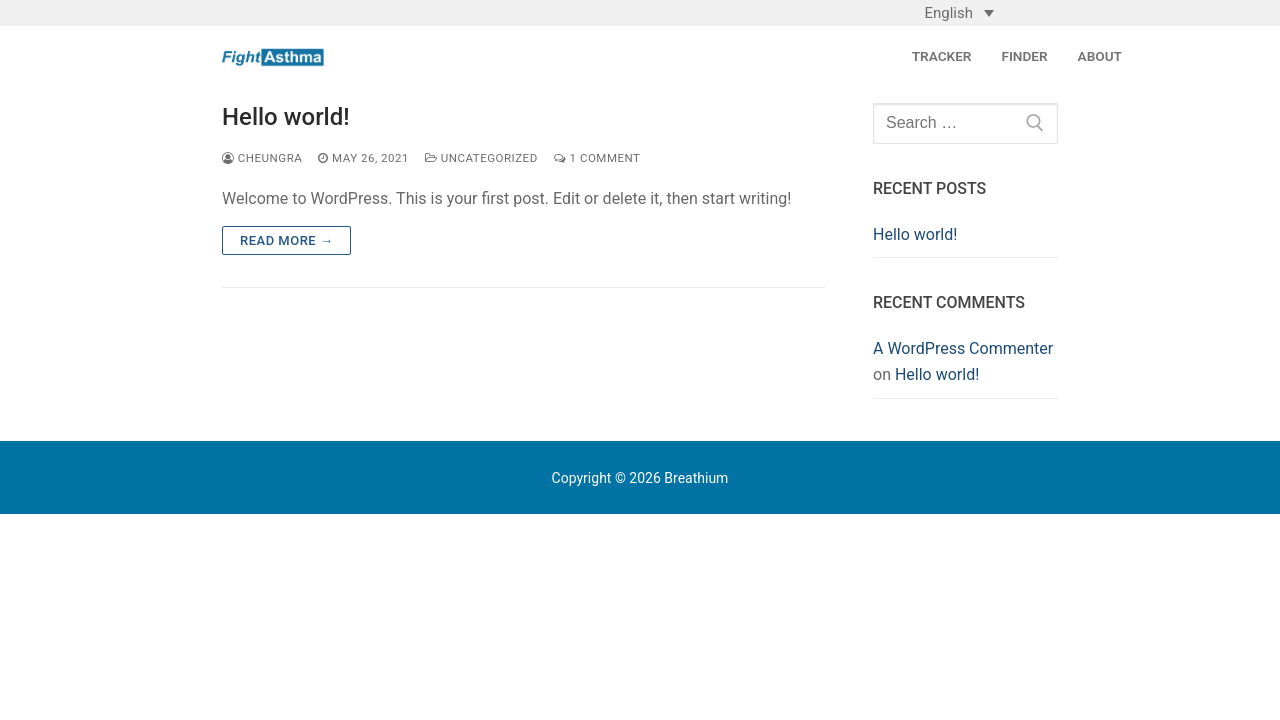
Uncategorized (481, 158)
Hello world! (286, 117)
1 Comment (597, 158)
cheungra (262, 158)
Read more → (286, 240)
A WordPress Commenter (963, 348)
